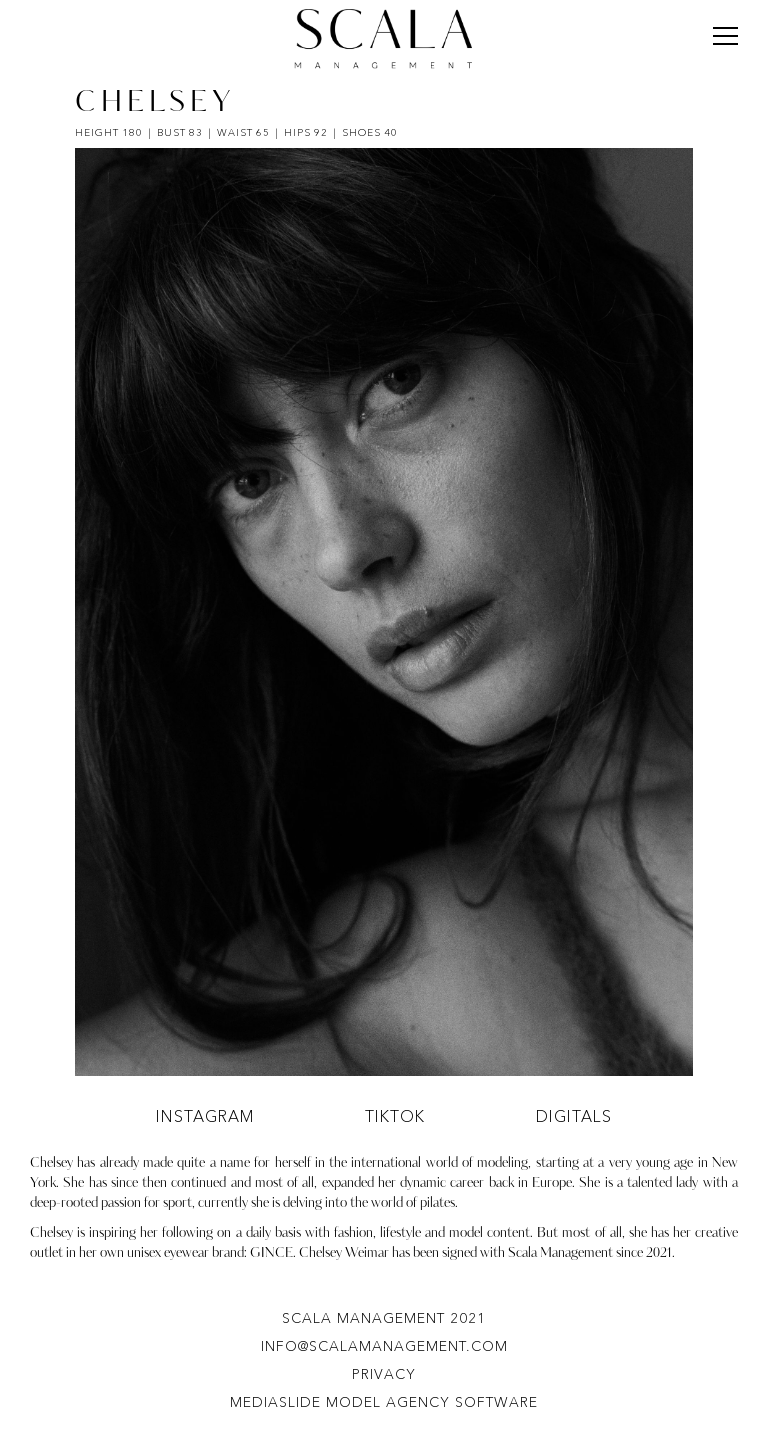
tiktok (395, 1116)
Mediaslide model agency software (384, 1402)
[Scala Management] (384, 39)
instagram (205, 1116)
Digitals (574, 1116)
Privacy (384, 1374)
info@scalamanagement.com (384, 1346)
